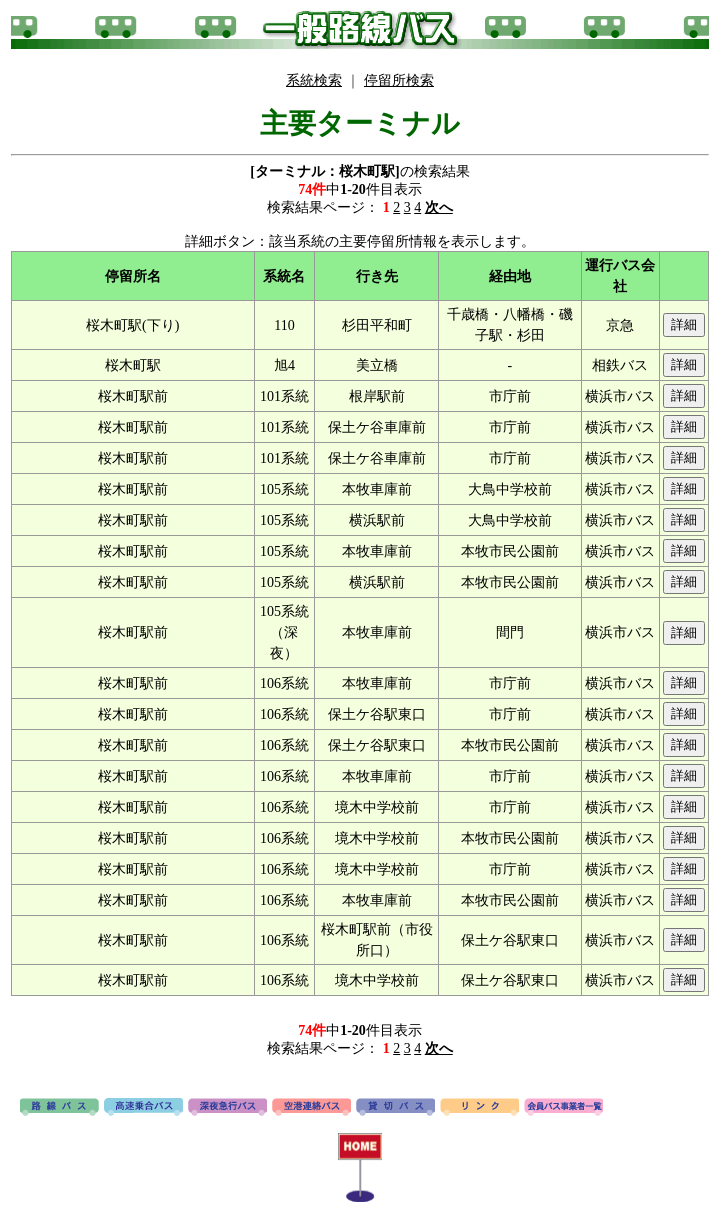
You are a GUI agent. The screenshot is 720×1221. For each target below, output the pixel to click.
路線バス (59, 1108)
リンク (479, 1108)
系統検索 (314, 80)
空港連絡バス (311, 1108)
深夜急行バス (227, 1108)
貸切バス (395, 1108)
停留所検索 (399, 80)
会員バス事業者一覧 (563, 1108)
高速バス (143, 1108)
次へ (439, 207)
